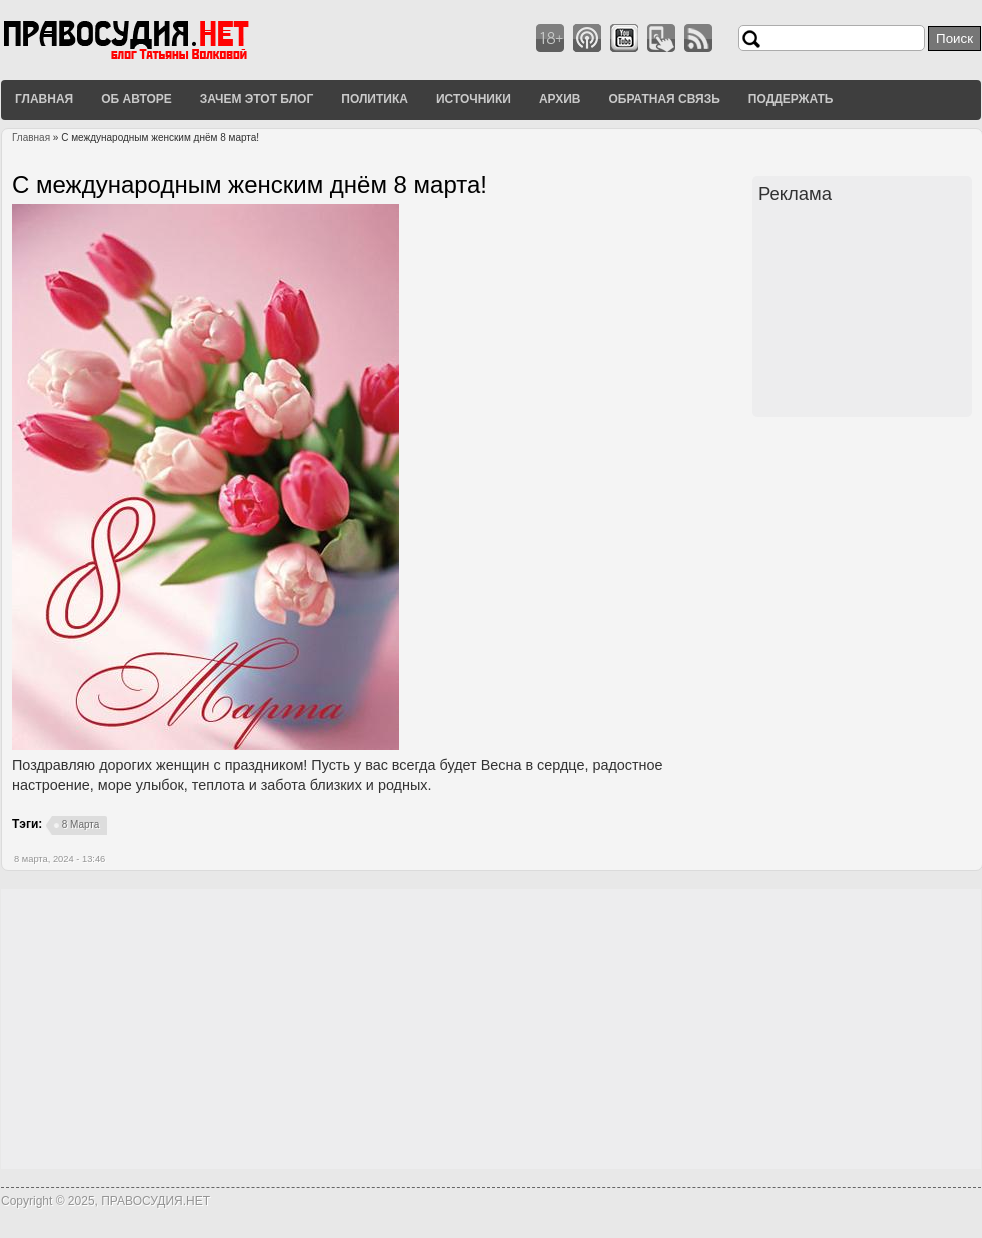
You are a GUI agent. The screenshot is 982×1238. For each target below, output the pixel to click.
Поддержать (791, 99)
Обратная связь (663, 99)
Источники (473, 99)
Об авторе (136, 99)
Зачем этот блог (256, 99)
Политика (374, 99)
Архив (560, 99)
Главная (44, 99)
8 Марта (81, 824)
